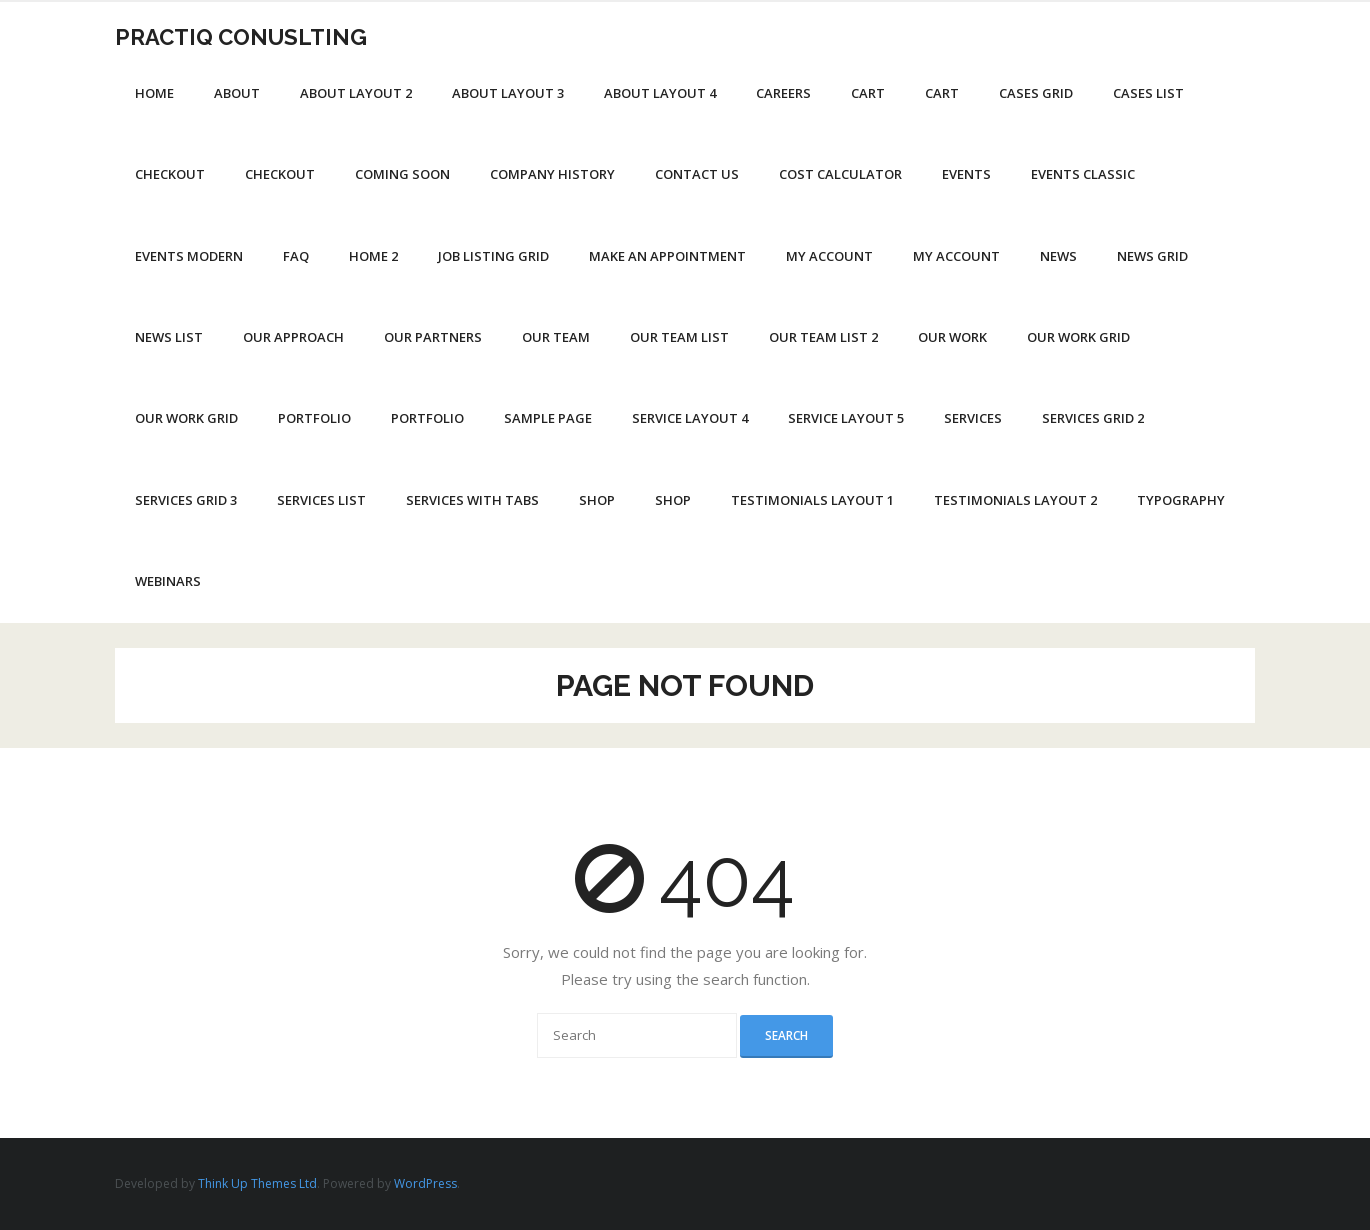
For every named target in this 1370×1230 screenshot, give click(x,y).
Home (154, 93)
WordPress (425, 1183)
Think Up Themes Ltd (257, 1183)
